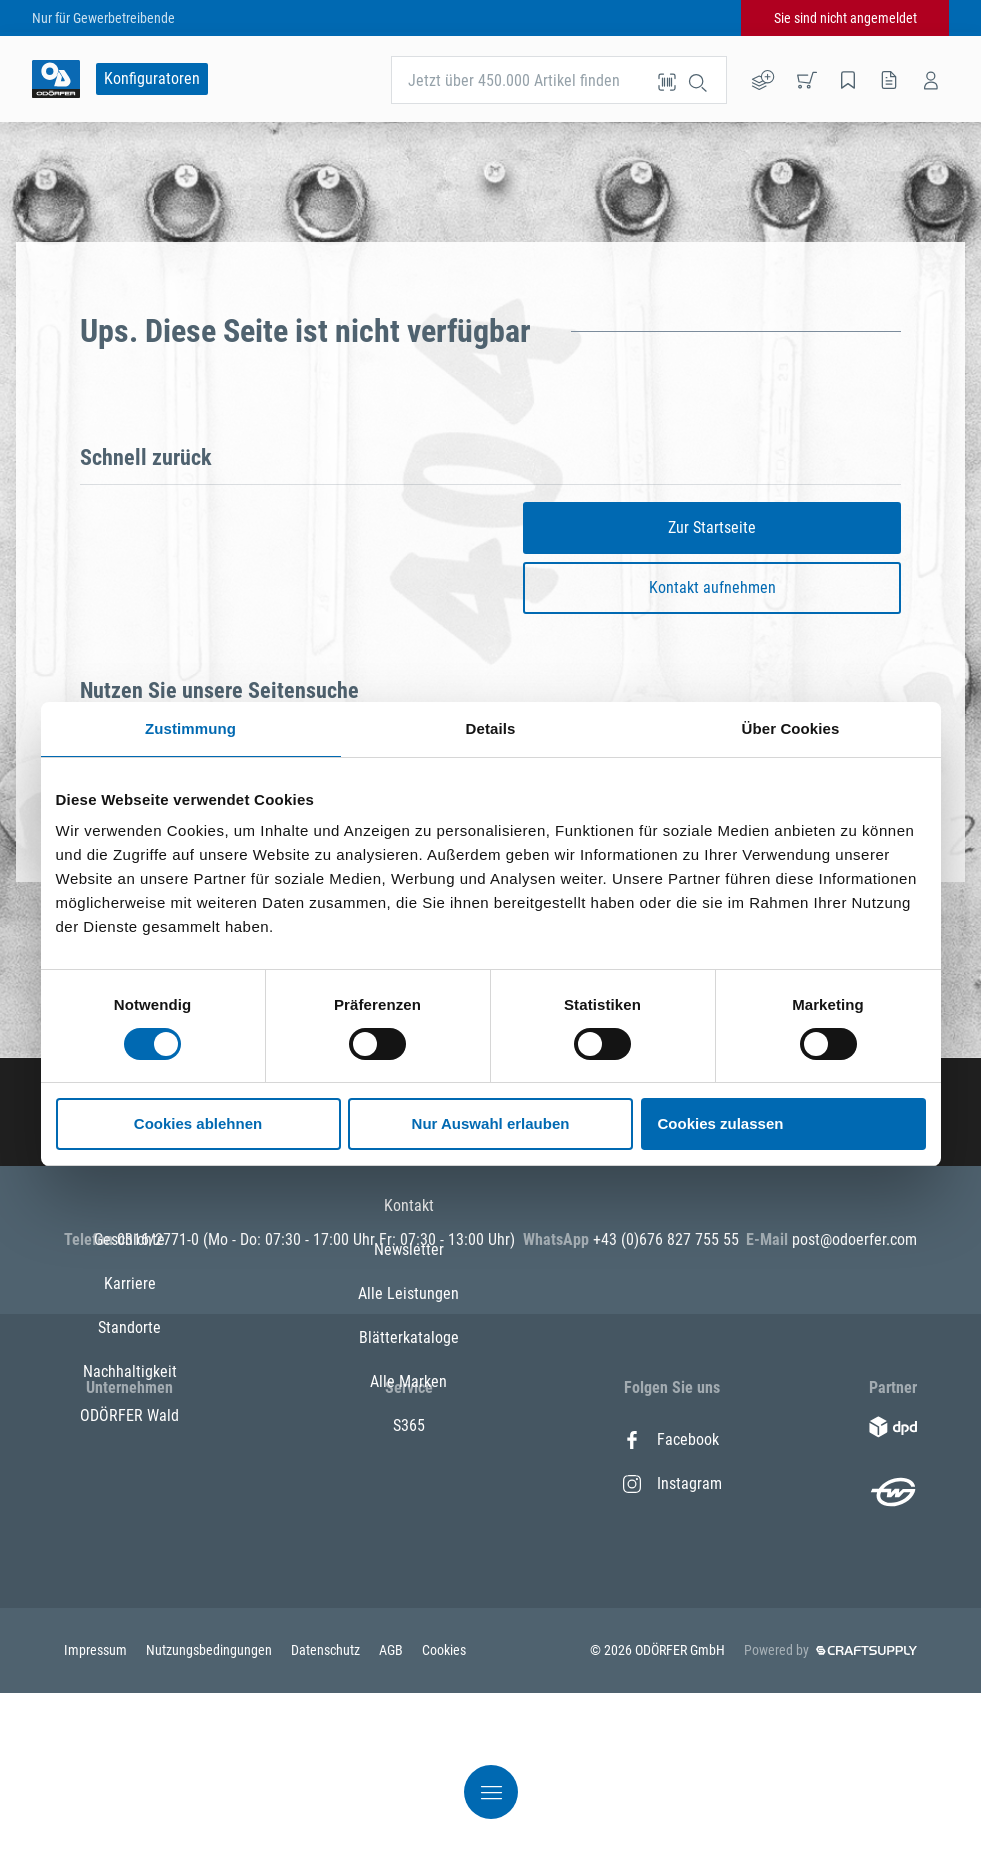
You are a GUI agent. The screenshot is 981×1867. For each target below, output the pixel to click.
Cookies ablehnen (198, 1123)
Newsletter (409, 1483)
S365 (409, 1659)
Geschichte (129, 1439)
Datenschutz (327, 1824)
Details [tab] (491, 728)
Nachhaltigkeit (130, 1571)
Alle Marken (408, 1615)
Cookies (444, 1824)
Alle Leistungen (408, 1527)
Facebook (671, 1439)
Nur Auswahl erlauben (491, 1123)
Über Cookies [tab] (791, 728)
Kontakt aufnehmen (712, 587)
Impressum (97, 1824)
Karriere (130, 1483)
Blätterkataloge (409, 1571)
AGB (392, 1824)
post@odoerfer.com (854, 1239)
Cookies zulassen (721, 1123)
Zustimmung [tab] (190, 728)
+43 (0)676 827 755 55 (666, 1239)
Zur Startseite (712, 527)
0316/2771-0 (160, 1239)
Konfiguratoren (152, 78)
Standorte (129, 1527)
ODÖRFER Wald (129, 1615)
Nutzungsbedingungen (210, 1824)
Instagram (672, 1483)
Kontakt (409, 1439)
